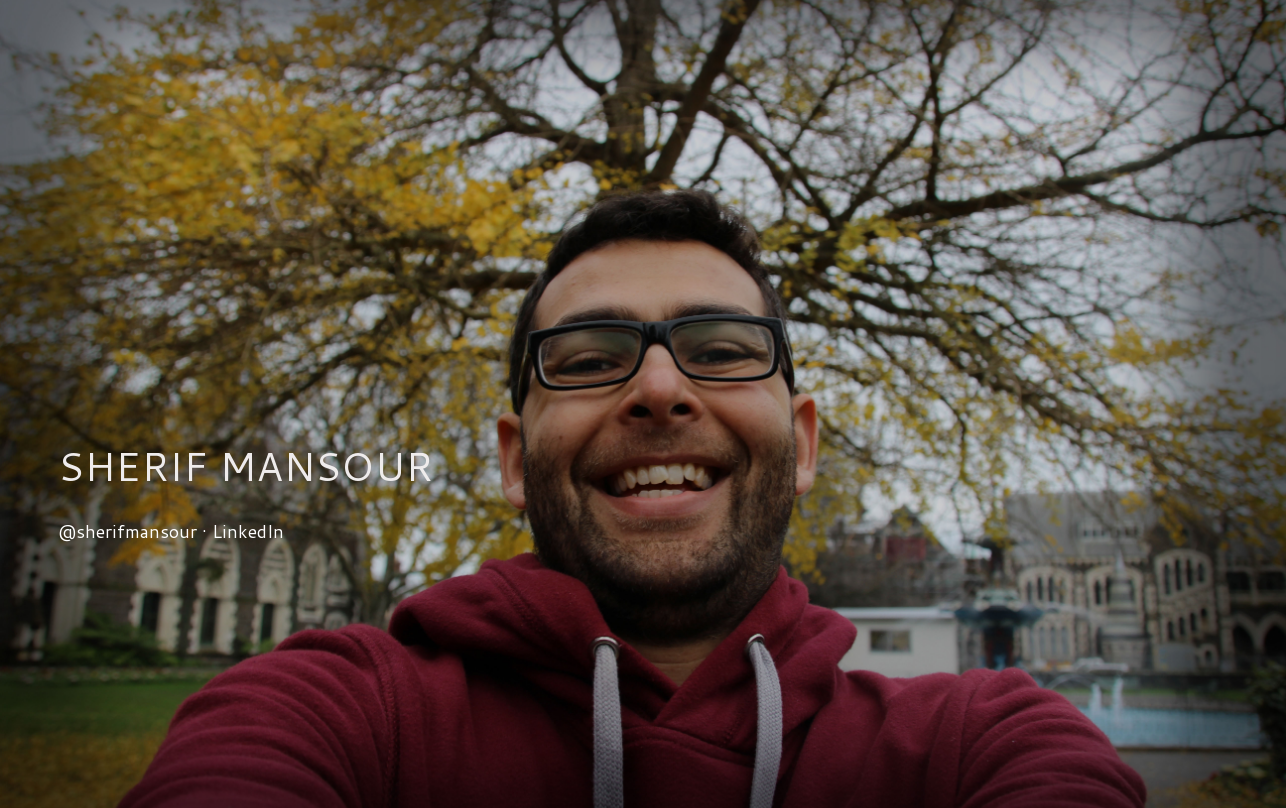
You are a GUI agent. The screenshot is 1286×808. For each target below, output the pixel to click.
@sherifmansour (127, 531)
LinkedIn (248, 531)
